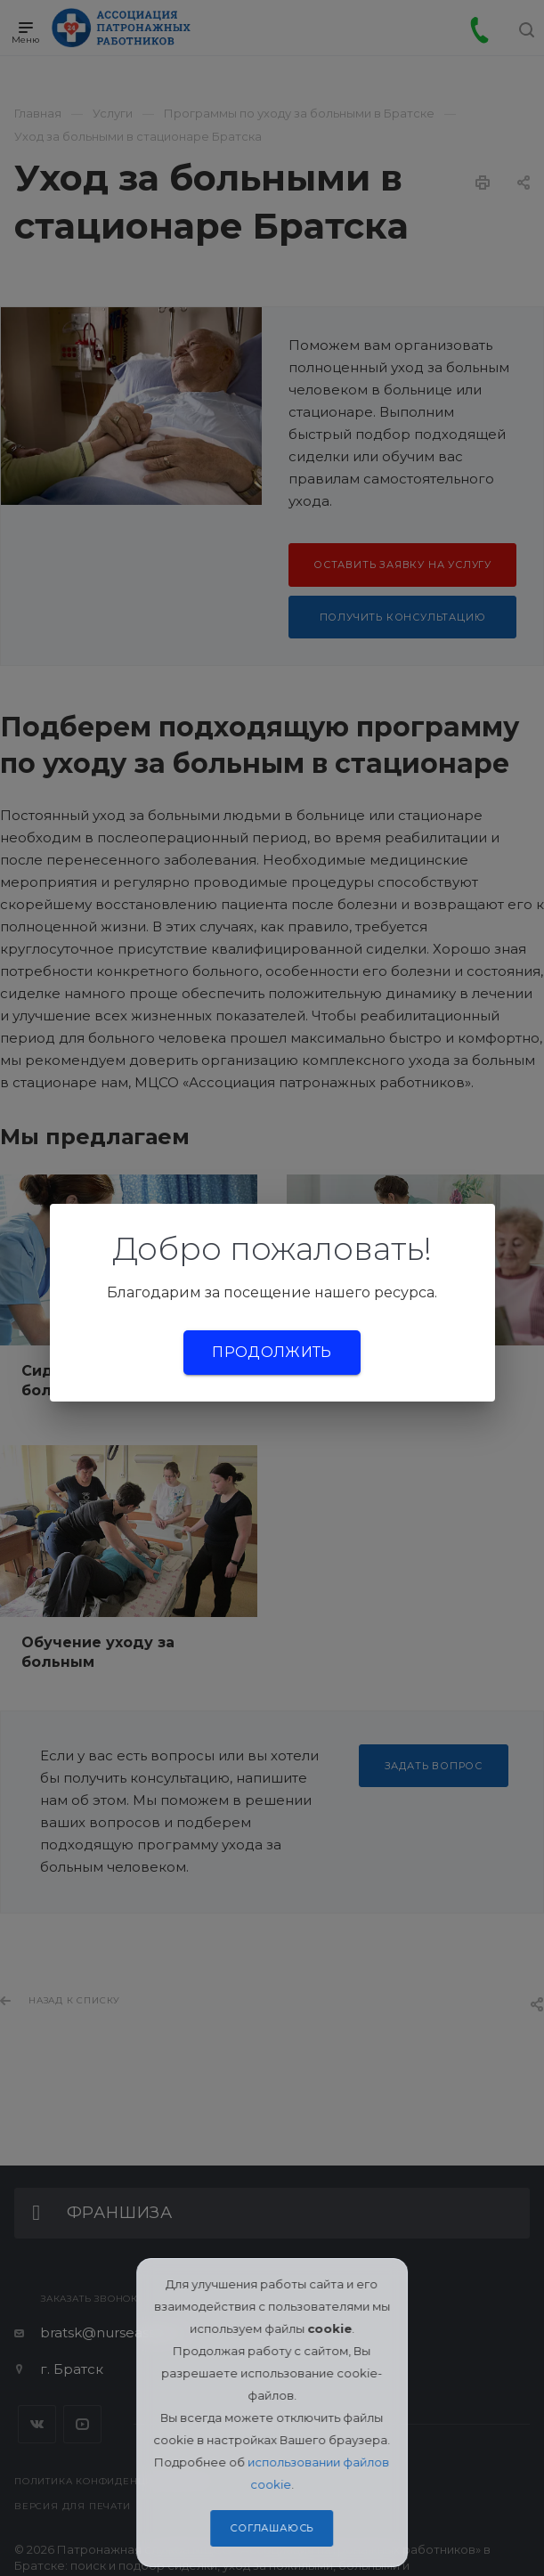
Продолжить (271, 1352)
